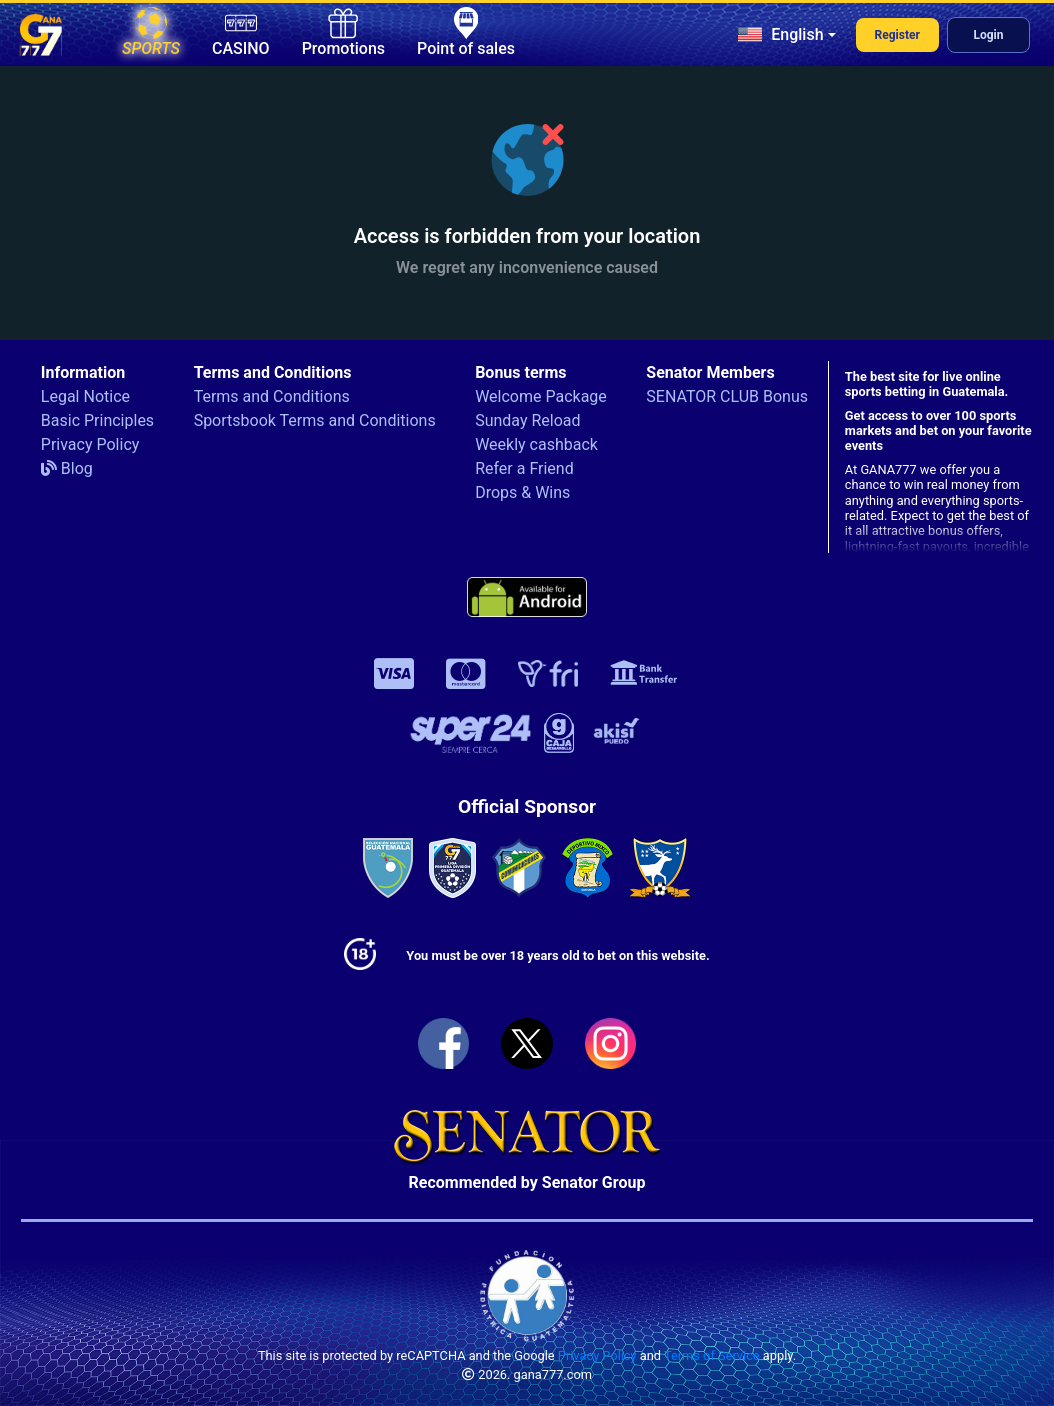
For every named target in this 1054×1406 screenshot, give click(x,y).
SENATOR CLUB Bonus (727, 396)
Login (988, 35)
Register (897, 35)
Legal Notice (85, 396)
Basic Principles (97, 420)
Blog (67, 468)
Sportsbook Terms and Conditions (315, 420)
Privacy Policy (90, 444)
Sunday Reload (527, 420)
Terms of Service (712, 1355)
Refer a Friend (524, 468)
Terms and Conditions (272, 396)
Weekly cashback (536, 444)
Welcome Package (541, 396)
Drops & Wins (522, 492)
